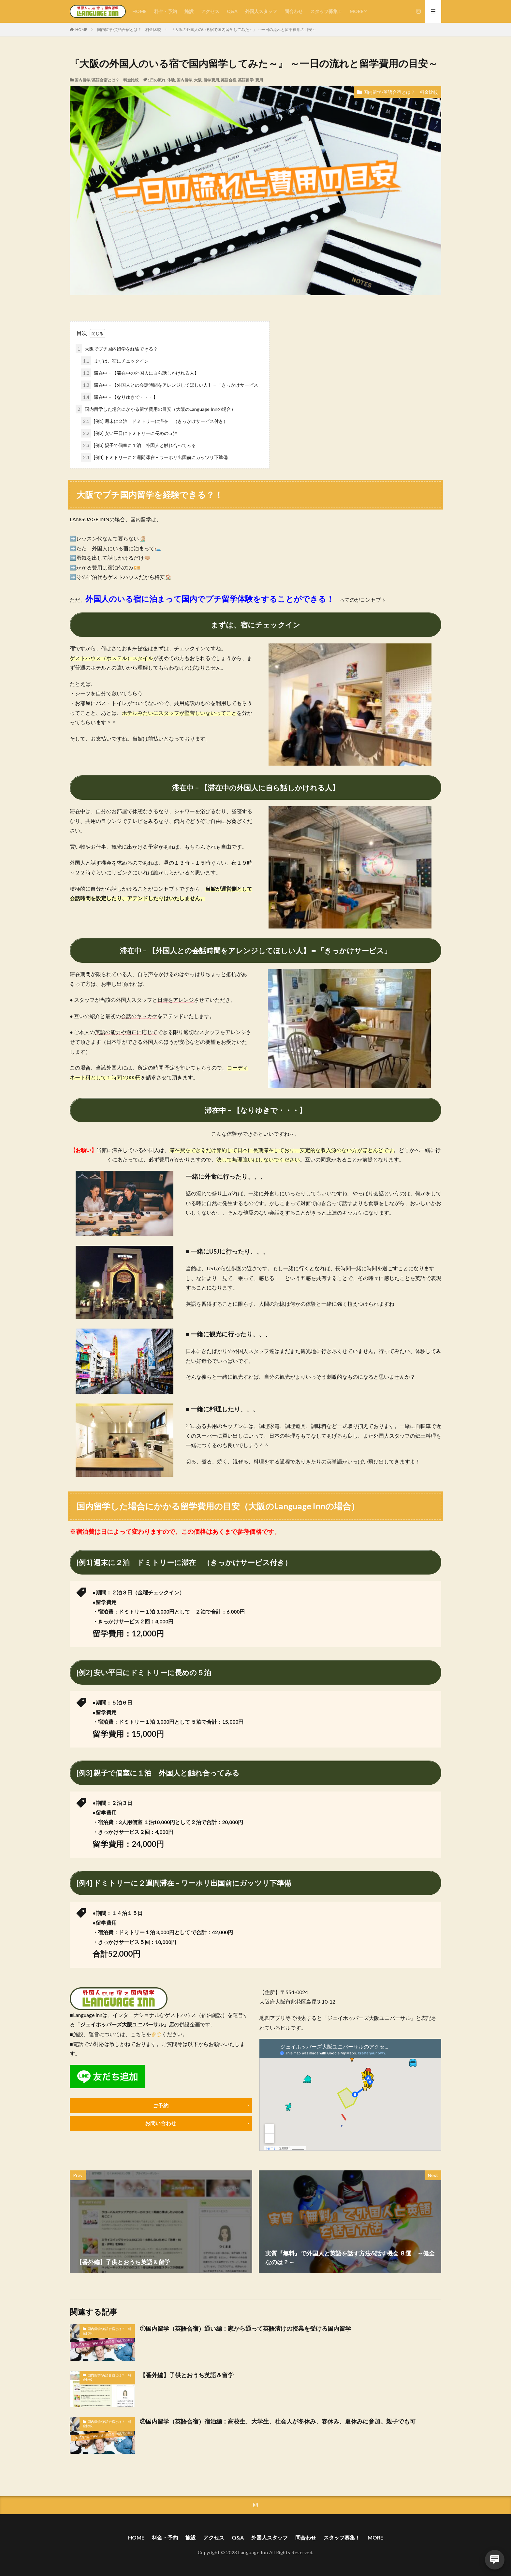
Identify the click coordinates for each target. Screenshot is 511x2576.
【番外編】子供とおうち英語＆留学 (187, 2375)
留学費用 (211, 80)
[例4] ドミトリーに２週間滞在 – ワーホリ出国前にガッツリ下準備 (154, 457)
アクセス (210, 11)
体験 (171, 80)
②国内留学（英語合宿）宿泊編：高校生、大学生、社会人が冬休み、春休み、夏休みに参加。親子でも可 (278, 2421)
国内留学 (184, 80)
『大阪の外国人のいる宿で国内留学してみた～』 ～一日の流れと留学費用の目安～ (243, 29)
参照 (156, 2034)
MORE (356, 11)
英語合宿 (228, 80)
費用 (259, 80)
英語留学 (246, 80)
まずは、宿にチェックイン (115, 360)
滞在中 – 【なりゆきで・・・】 (119, 397)
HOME (139, 11)
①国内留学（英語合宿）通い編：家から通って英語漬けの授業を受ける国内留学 (245, 2328)
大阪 (198, 80)
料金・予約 (165, 11)
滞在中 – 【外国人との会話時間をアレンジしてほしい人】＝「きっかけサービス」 (172, 385)
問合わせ (294, 11)
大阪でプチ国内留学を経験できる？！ (119, 348)
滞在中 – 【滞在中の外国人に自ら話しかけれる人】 (140, 372)
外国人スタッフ (261, 11)
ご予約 (160, 2105)
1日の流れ (157, 80)
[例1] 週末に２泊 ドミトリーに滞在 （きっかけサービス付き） (154, 421)
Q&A (232, 11)
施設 (189, 11)
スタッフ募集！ (326, 11)
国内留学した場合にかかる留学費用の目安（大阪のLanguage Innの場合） (156, 409)
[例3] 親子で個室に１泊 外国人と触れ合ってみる (140, 445)
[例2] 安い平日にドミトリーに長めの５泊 (131, 433)
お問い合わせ (160, 2123)
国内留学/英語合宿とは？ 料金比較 (129, 29)
